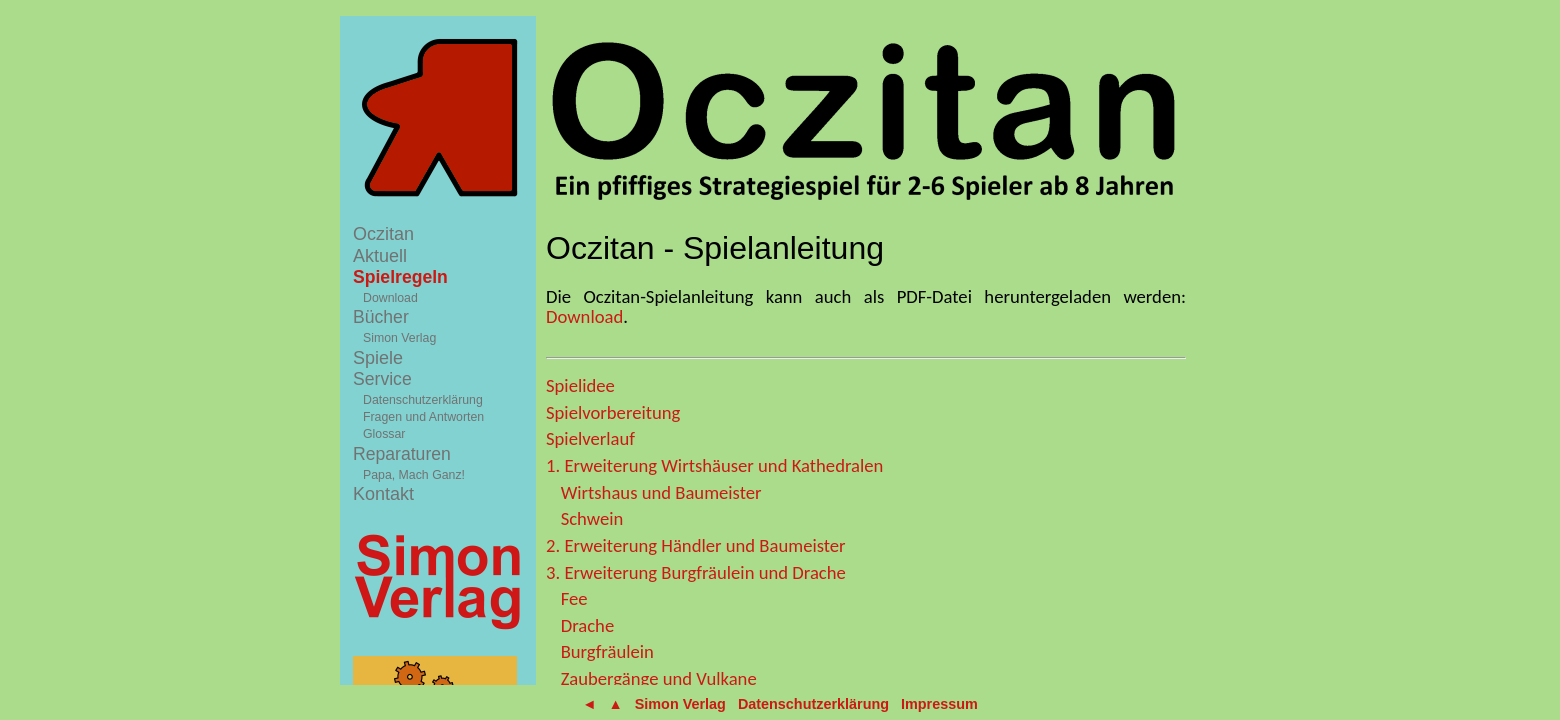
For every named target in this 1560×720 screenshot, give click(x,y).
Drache (588, 625)
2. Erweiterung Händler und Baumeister (696, 545)
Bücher (381, 317)
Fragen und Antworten (423, 417)
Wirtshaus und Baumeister (661, 492)
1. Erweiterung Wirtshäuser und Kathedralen (714, 465)
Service (382, 379)
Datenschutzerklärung (423, 400)
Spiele (378, 358)
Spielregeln (400, 277)
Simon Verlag (399, 338)
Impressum (939, 704)
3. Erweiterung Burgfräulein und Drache (696, 572)
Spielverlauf (590, 438)
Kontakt (383, 494)
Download (390, 298)
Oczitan (383, 234)
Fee (574, 598)
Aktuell (380, 256)
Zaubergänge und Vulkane (659, 678)
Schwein (592, 518)
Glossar (384, 434)
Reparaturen (402, 454)
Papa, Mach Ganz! (414, 475)
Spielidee (580, 385)
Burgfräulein (607, 651)
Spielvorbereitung (613, 412)
